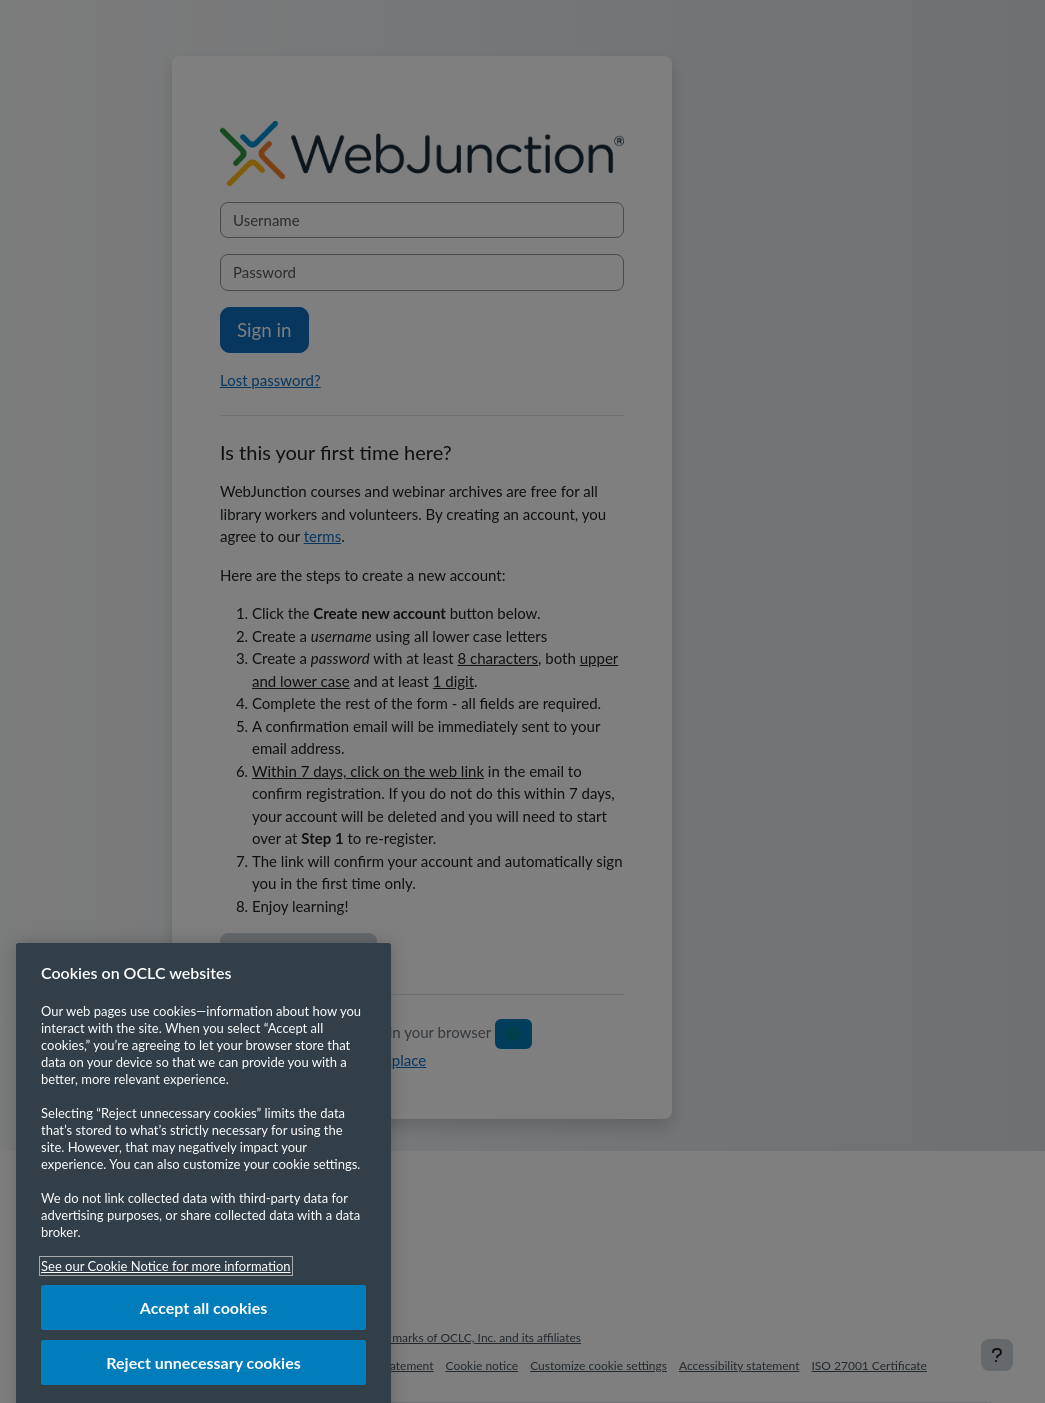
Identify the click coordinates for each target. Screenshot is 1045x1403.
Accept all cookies (204, 1323)
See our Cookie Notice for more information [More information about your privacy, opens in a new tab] (166, 1282)
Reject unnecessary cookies (203, 1378)
